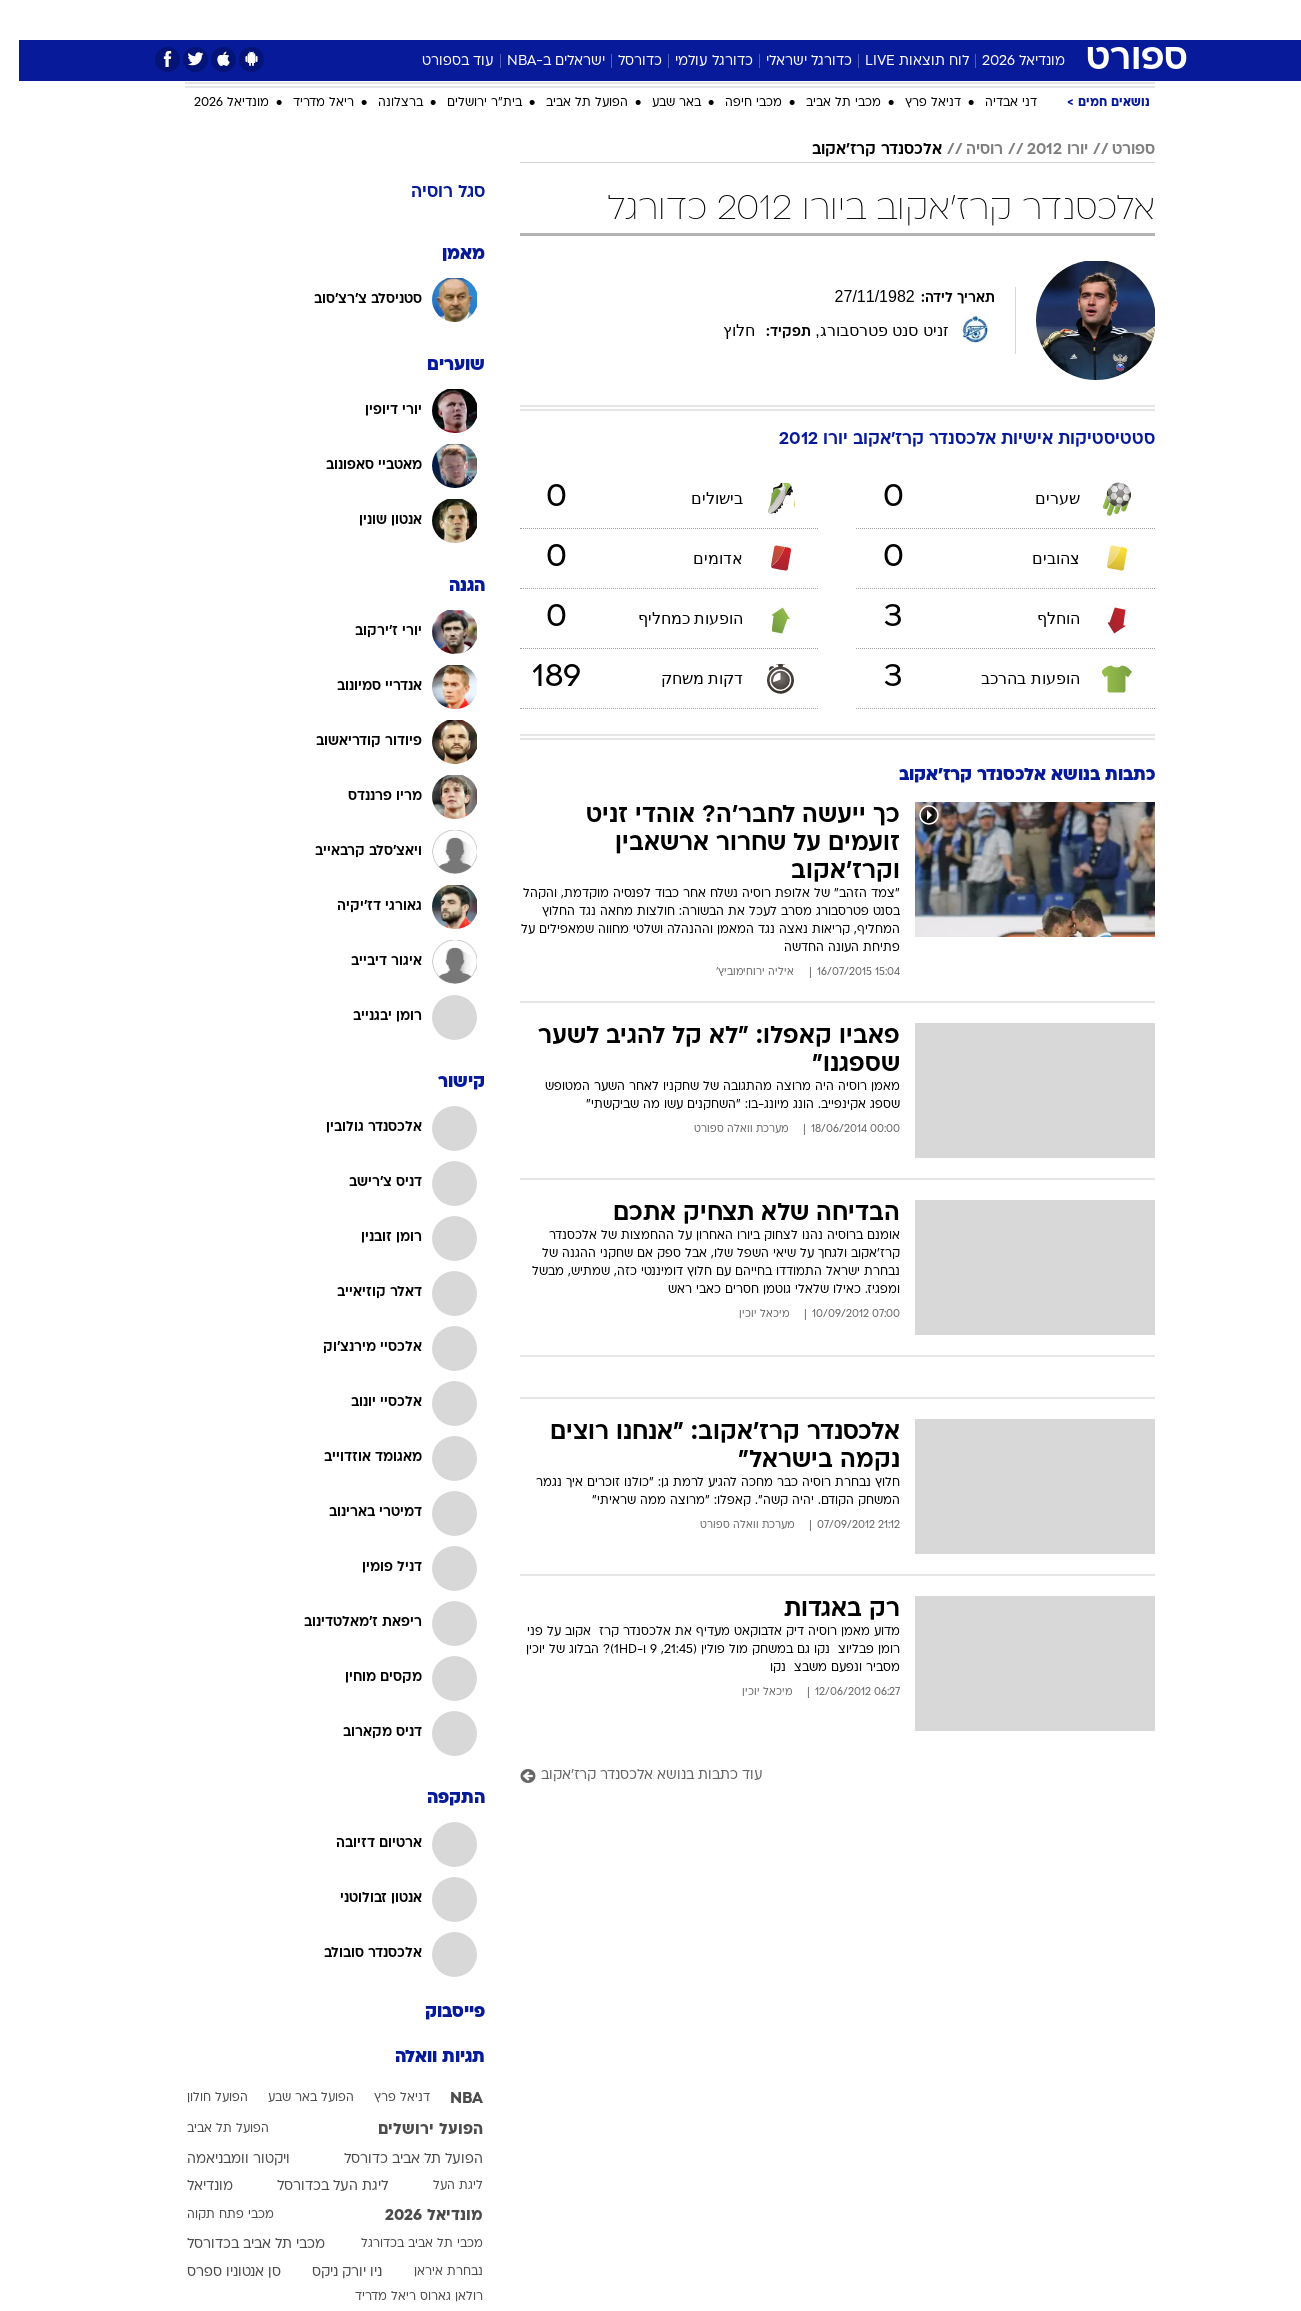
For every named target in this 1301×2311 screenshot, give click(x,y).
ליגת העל (439, 2186)
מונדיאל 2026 (1004, 61)
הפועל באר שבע (292, 2098)
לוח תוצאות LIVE (898, 61)
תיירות (533, 19)
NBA (447, 2099)
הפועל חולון (198, 2098)
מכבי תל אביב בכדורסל (237, 2244)
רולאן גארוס (432, 2297)
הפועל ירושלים (411, 2130)
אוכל (663, 19)
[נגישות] (27, 20)
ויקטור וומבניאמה (219, 2159)
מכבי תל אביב (824, 103)
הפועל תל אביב (568, 103)
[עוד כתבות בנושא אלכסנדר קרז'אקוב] (818, 1776)
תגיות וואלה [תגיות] (421, 2057)
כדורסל (621, 61)
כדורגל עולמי (695, 61)
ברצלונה (381, 103)
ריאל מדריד (304, 103)
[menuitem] (1031, 20)
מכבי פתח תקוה (211, 2215)
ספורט (975, 19)
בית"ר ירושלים (465, 103)
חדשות (1043, 19)
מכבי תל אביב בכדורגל (403, 2244)
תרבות (834, 19)
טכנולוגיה (458, 19)
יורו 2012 (1038, 150)
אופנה (384, 19)
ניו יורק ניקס (328, 2272)
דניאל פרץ (914, 103)
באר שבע (657, 103)
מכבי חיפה (734, 103)
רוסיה (965, 150)
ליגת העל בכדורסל (313, 2186)
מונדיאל (905, 19)
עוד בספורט (439, 61)
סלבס (771, 19)
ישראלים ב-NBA (537, 61)
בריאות (601, 19)
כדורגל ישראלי (790, 61)
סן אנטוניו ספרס (215, 2272)
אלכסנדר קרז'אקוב (858, 150)
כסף (715, 19)
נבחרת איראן (429, 2272)
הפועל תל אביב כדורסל (394, 2159)
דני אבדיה (992, 103)
